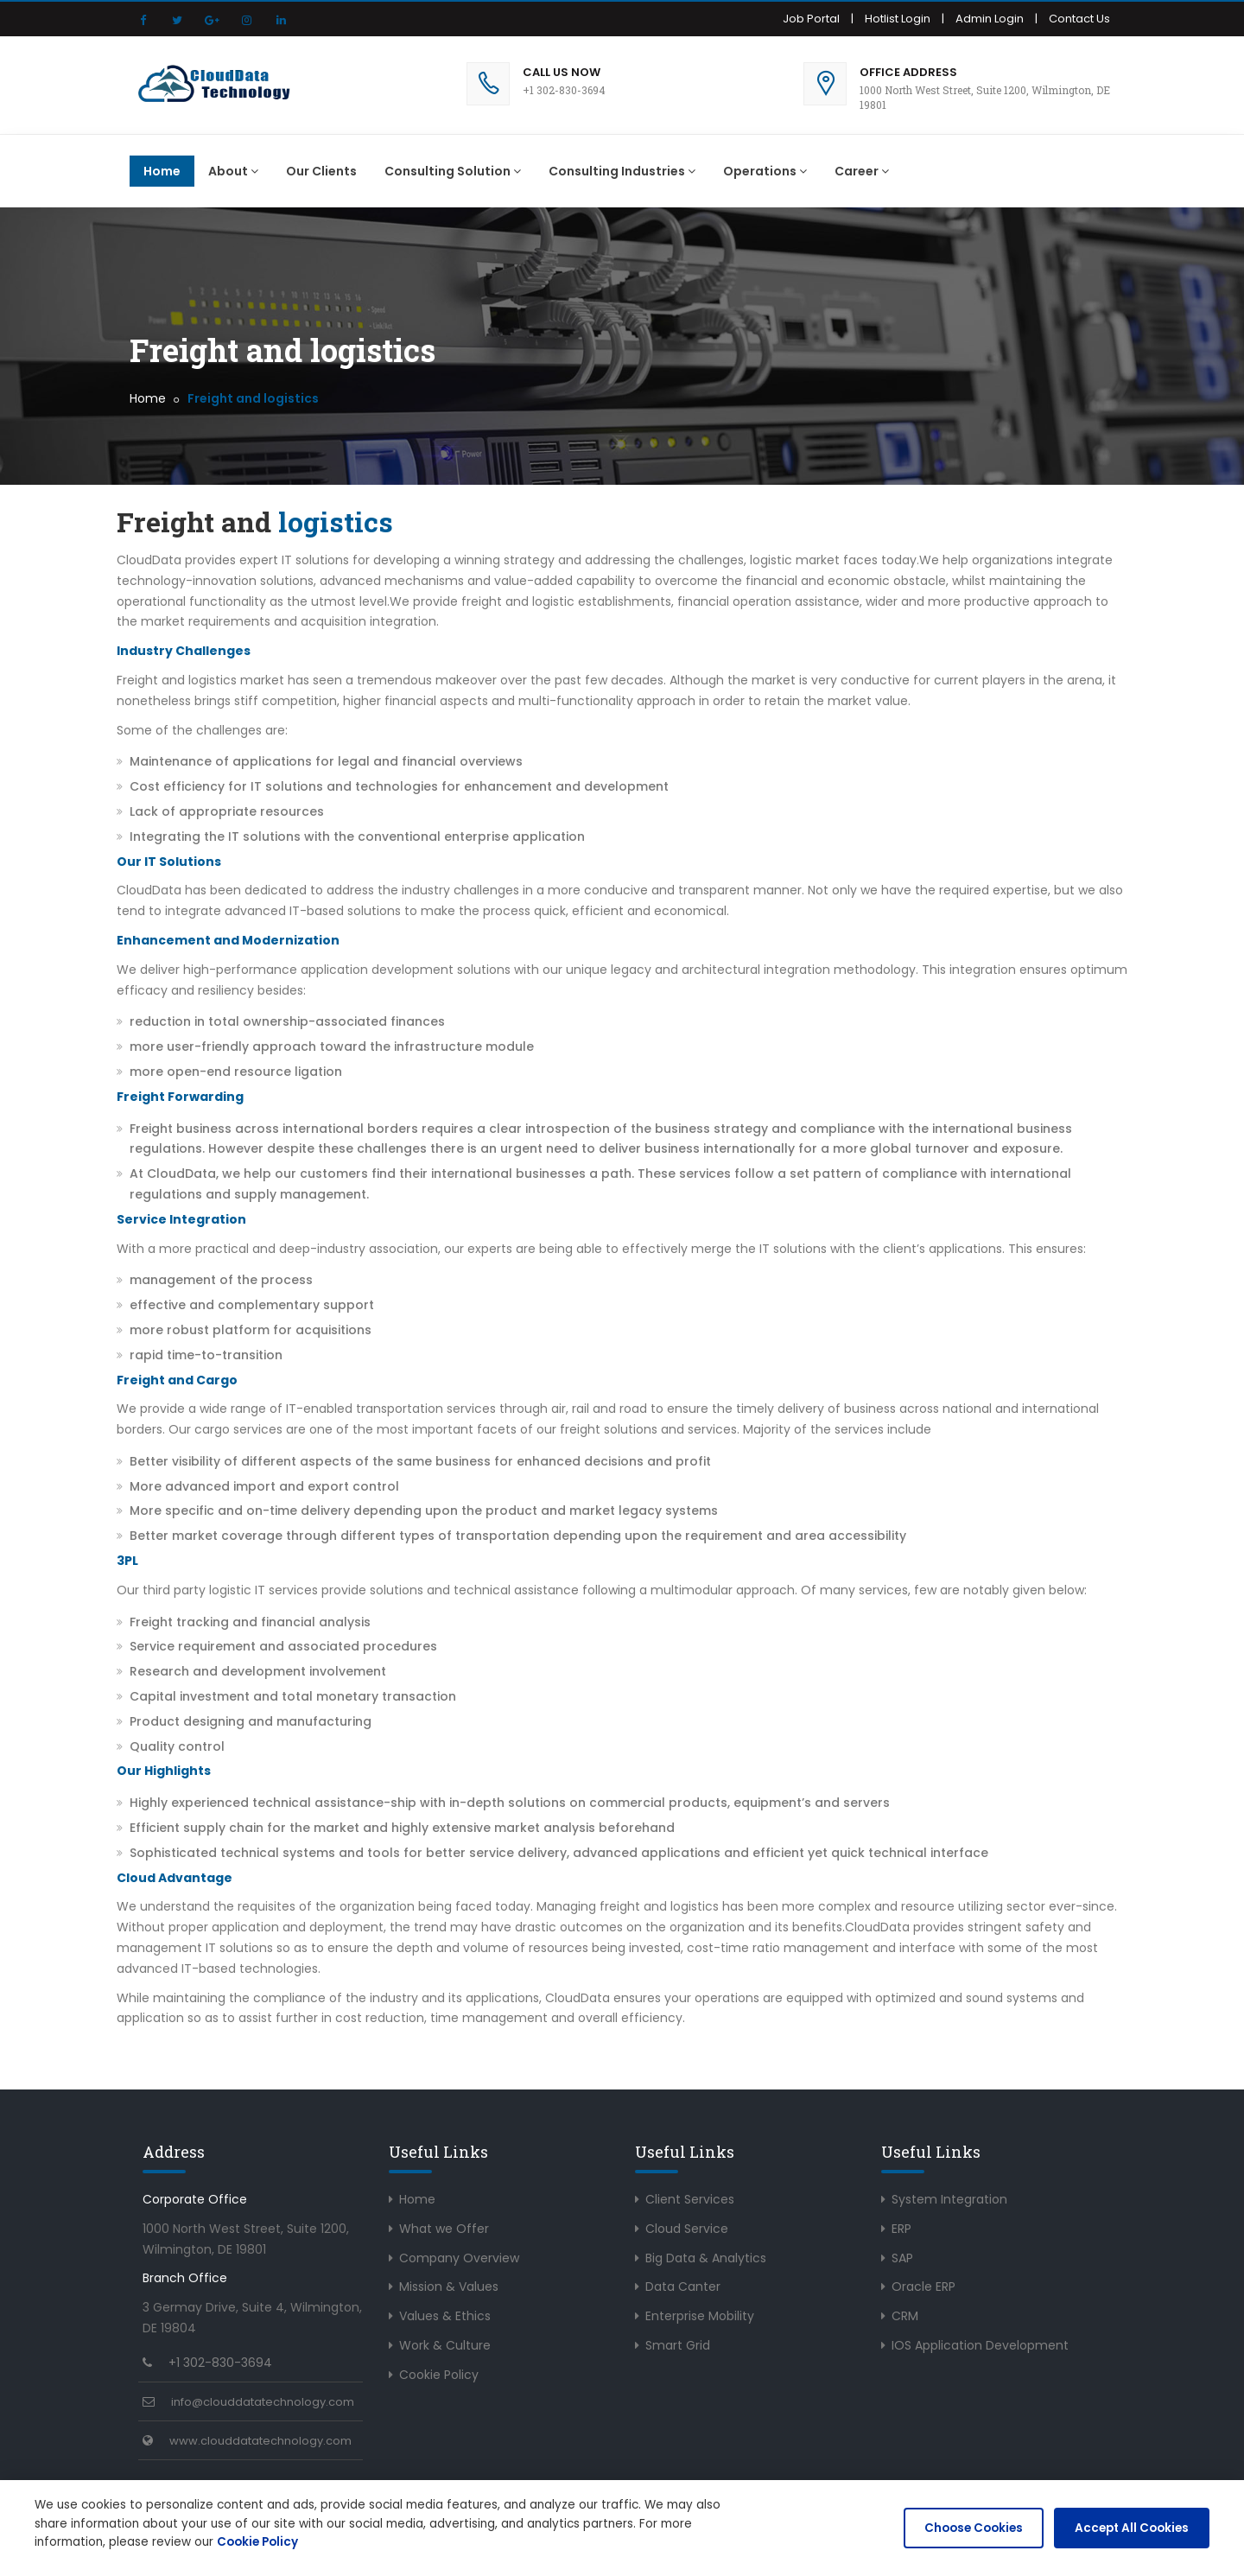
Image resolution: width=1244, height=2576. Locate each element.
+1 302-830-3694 (220, 2362)
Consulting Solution (452, 171)
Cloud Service (686, 2228)
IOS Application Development (980, 2345)
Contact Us (1079, 18)
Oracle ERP (923, 2286)
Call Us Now (561, 72)
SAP (902, 2258)
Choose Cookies (972, 2528)
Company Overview (459, 2258)
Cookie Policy (439, 2374)
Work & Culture (445, 2345)
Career (862, 171)
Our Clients (321, 171)
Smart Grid (677, 2345)
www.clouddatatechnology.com (260, 2441)
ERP (901, 2228)
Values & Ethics (445, 2316)
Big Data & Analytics (705, 2258)
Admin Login (989, 18)
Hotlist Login (897, 18)
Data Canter (682, 2286)
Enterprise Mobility (699, 2316)
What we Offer (444, 2228)
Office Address (908, 72)
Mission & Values (448, 2286)
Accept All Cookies (1131, 2528)
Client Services (689, 2199)
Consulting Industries (622, 171)
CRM (905, 2316)
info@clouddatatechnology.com (262, 2402)
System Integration (949, 2199)
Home (162, 171)
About (233, 171)
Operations (765, 171)
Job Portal (811, 18)
